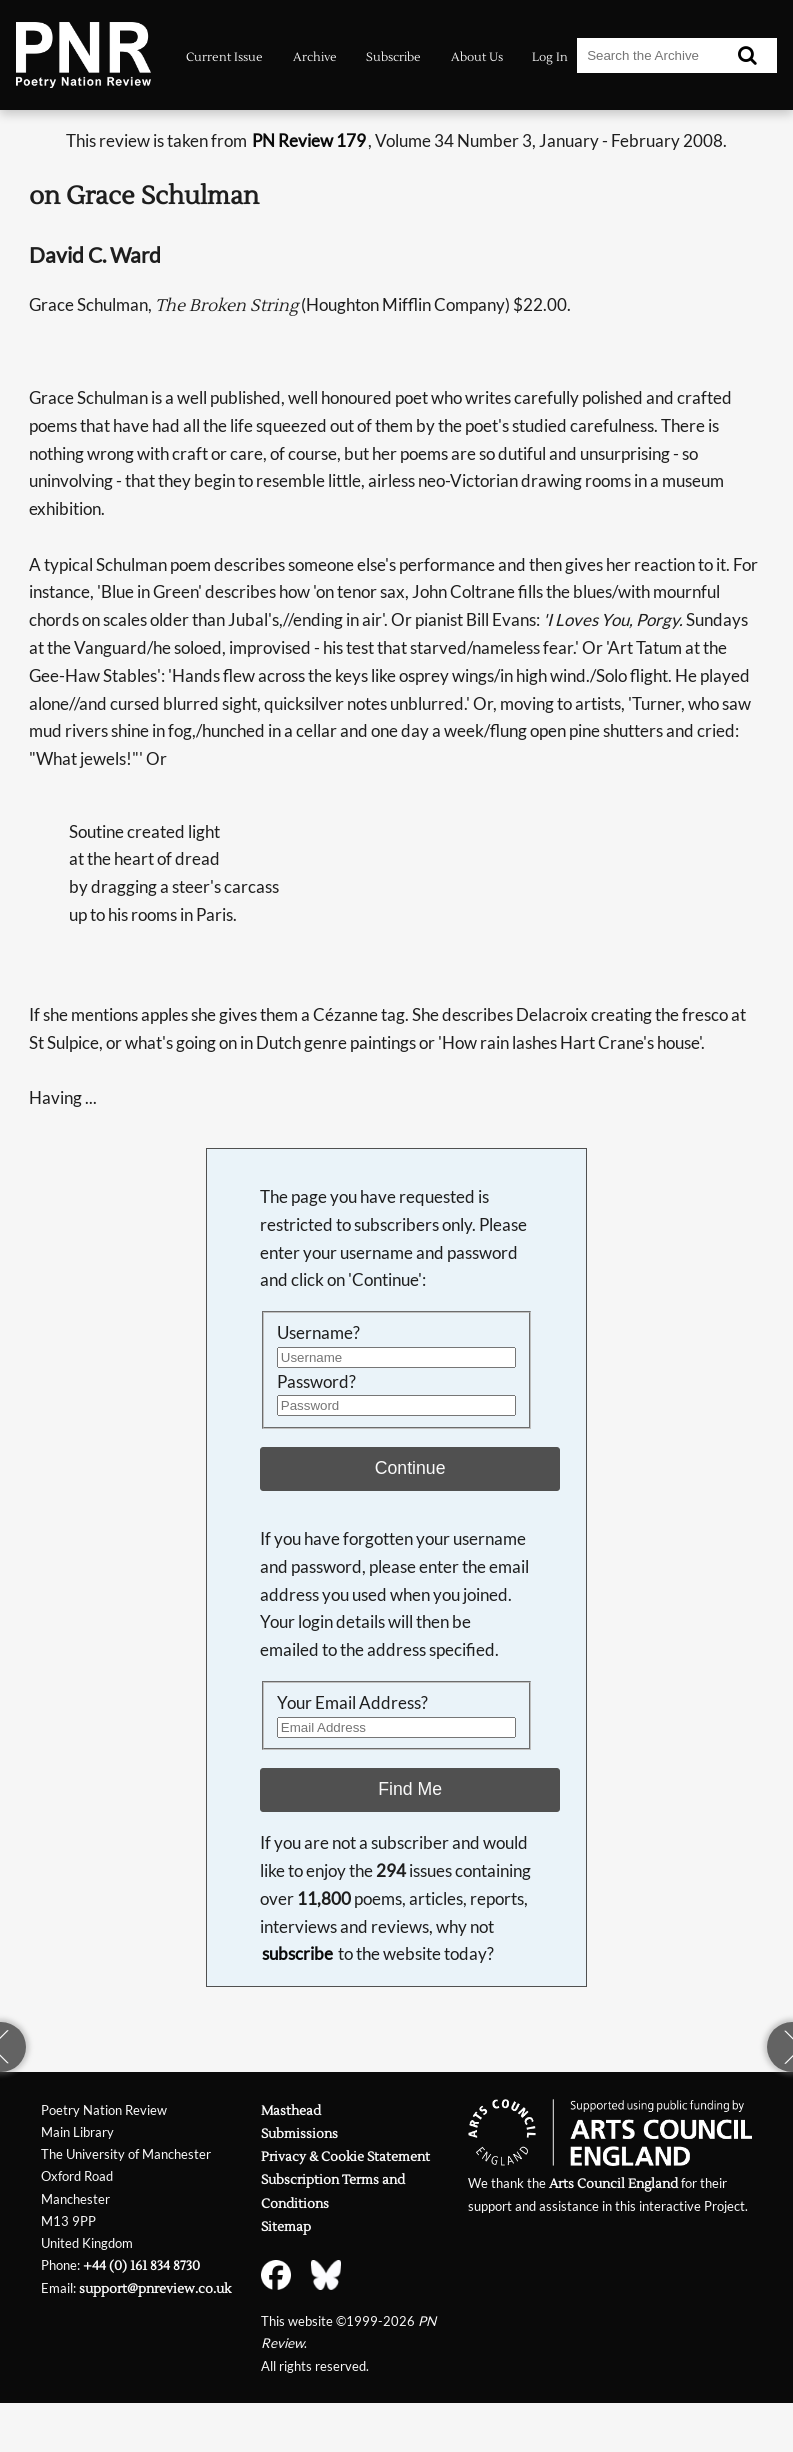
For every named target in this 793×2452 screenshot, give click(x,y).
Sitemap (286, 2226)
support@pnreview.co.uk (155, 2288)
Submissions (299, 2133)
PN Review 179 (309, 140)
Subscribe (393, 57)
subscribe (297, 1953)
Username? (318, 1332)
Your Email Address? (352, 1702)
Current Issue (224, 57)
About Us (477, 57)
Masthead (291, 2110)
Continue (410, 1468)
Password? (316, 1381)
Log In (550, 57)
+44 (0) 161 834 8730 (141, 2265)
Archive (315, 57)
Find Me (410, 1789)
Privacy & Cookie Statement (345, 2156)
